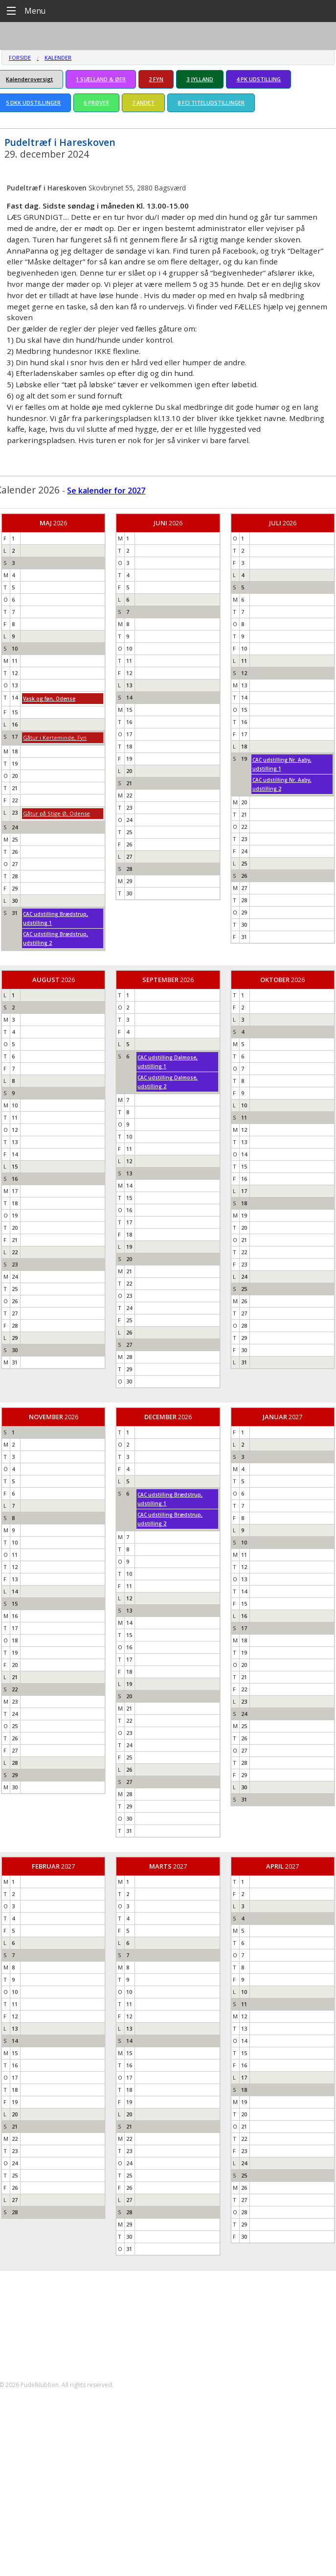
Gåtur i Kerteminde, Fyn (55, 737)
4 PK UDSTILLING (258, 79)
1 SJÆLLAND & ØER (101, 79)
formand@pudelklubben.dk (52, 2342)
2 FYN (156, 79)
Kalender (58, 57)
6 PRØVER (96, 102)
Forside (20, 57)
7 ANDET (143, 102)
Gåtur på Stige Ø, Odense (56, 813)
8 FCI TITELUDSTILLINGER (211, 102)
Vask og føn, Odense (49, 698)
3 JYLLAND (199, 79)
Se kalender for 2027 (106, 490)
